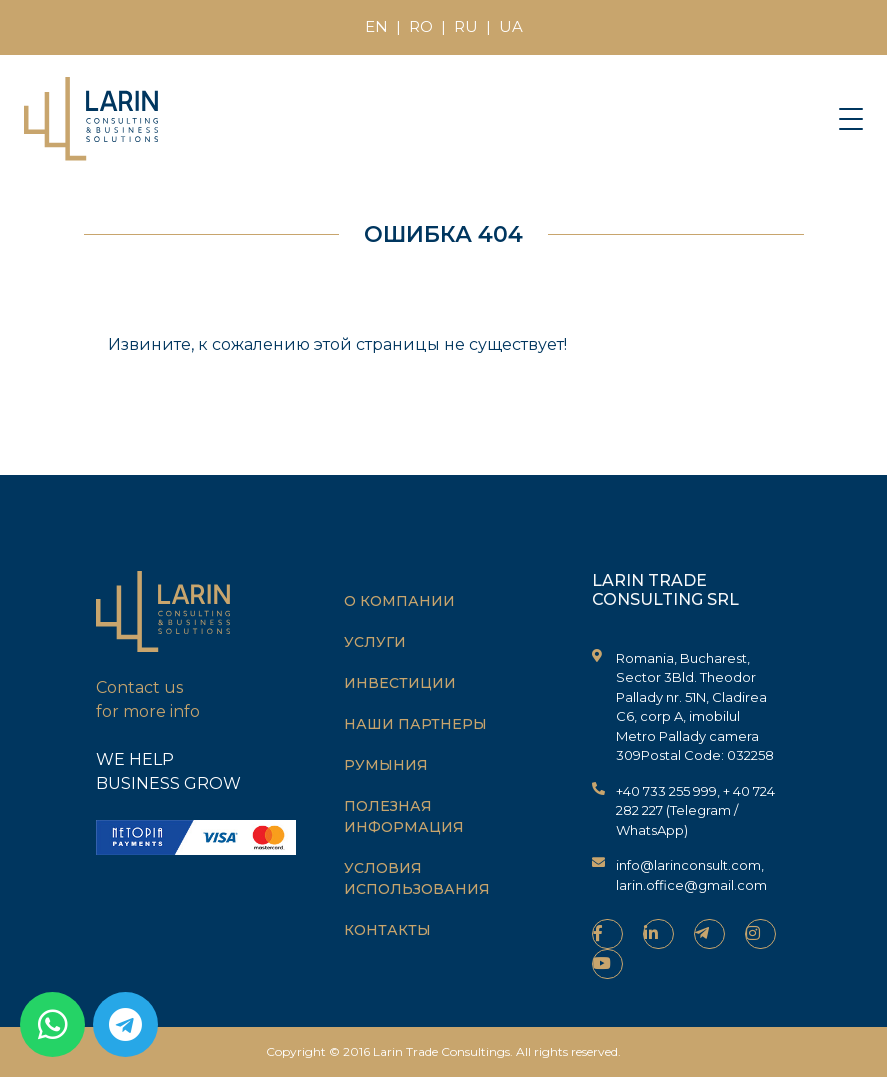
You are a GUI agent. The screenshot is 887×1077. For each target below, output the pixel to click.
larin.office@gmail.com (691, 885)
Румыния (386, 765)
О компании (399, 601)
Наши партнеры (415, 724)
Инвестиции (400, 683)
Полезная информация (404, 816)
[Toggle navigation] (851, 118)
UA (511, 26)
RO (421, 26)
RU (466, 26)
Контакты (387, 930)
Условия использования (417, 878)
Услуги (375, 642)
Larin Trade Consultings (441, 1051)
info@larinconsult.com (688, 865)
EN (376, 26)
